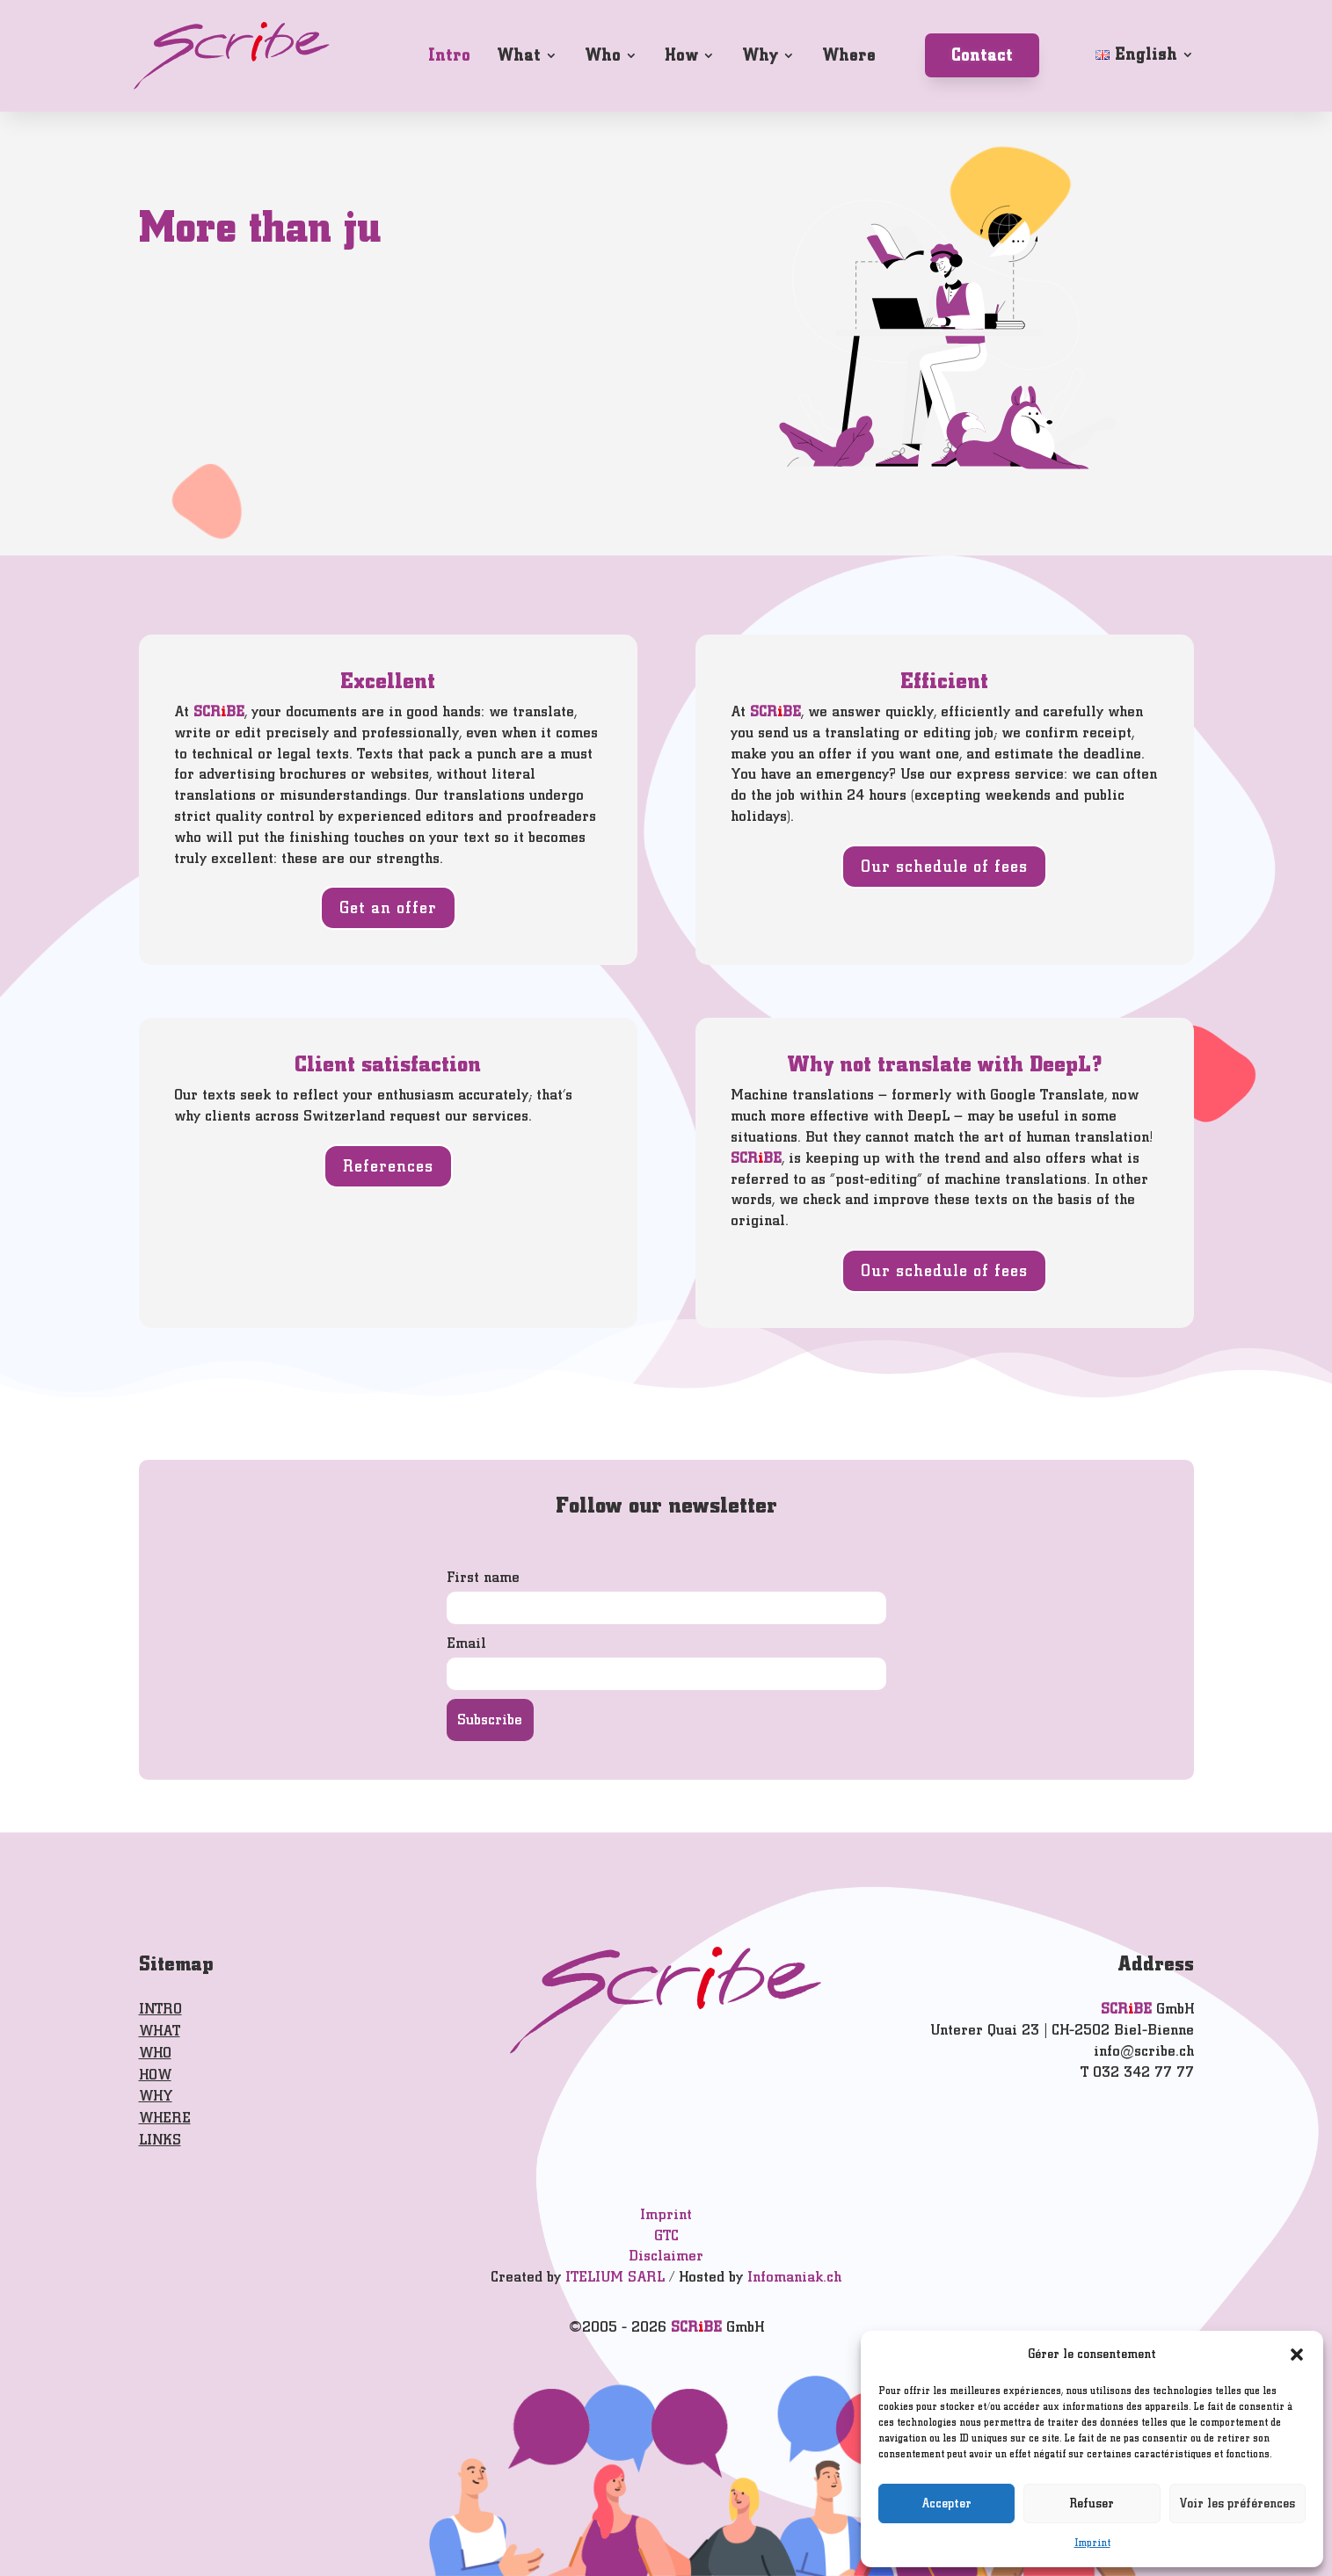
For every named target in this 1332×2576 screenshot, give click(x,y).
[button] (1297, 2354)
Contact (982, 55)
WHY (155, 2095)
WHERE (165, 2117)
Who (603, 55)
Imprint (1092, 2542)
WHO (155, 2052)
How (681, 55)
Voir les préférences (1237, 2503)
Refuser (1092, 2503)
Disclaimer (666, 2255)
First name (483, 1577)
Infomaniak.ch (794, 2277)
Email (466, 1643)
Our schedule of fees (944, 866)
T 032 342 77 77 (1137, 2072)
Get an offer (388, 907)
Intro (449, 55)
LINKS (160, 2139)
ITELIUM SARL (615, 2277)
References (388, 1166)
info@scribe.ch (1144, 2051)
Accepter (946, 2503)
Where (849, 55)
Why (760, 55)
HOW (155, 2074)
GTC (666, 2235)
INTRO (160, 2008)
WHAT (159, 2030)
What (519, 55)
